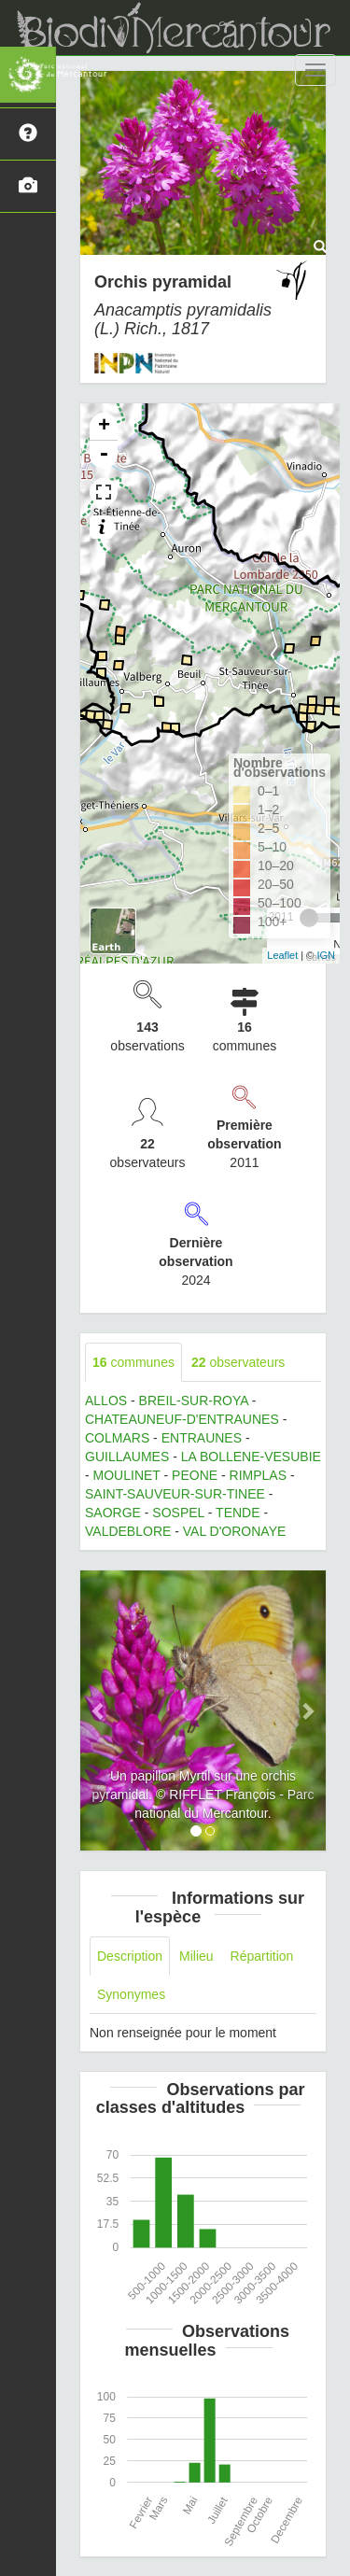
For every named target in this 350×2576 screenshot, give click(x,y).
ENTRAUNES (201, 1437)
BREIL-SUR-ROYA (193, 1400)
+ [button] (104, 427)
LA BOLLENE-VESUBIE (251, 1456)
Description (129, 1956)
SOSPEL (178, 1512)
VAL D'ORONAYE (235, 1531)
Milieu (196, 1956)
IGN (325, 955)
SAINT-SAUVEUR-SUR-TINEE (175, 1493)
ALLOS (106, 1400)
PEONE (194, 1475)
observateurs (238, 1362)
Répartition (262, 1956)
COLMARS (117, 1437)
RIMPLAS (258, 1475)
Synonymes (131, 1994)
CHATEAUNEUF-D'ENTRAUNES (182, 1419)
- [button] (103, 455)
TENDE (237, 1512)
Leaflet (282, 955)
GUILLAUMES (127, 1456)
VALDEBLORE (128, 1531)
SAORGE (113, 1512)
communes (133, 1362)
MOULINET (127, 1475)
